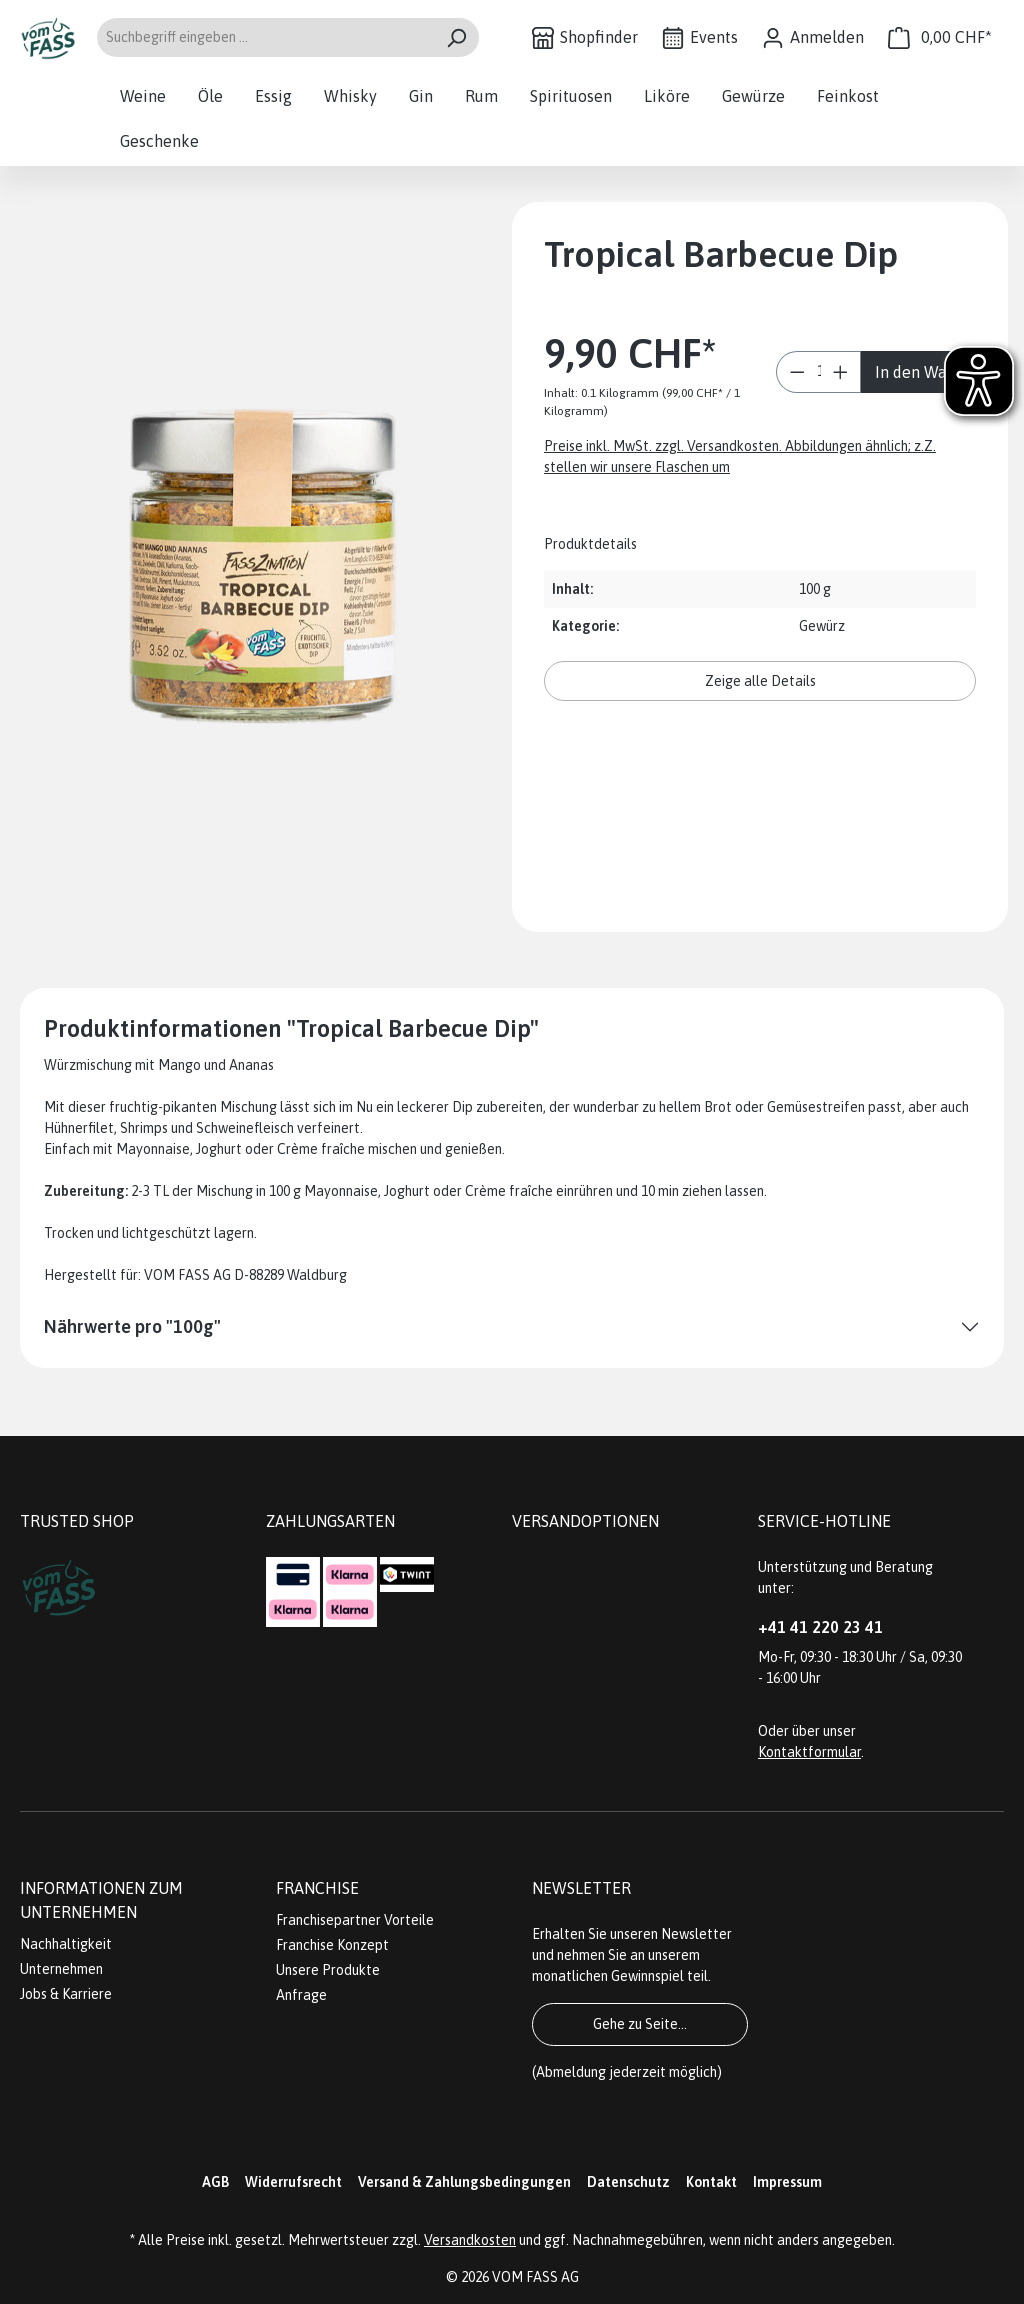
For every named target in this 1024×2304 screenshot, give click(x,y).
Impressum (787, 2182)
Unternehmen (61, 1969)
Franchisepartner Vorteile (355, 1920)
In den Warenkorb (927, 372)
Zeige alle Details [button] (760, 681)
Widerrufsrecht (293, 2182)
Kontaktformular (809, 1752)
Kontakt (711, 2182)
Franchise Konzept (332, 1945)
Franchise (317, 1888)
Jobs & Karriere (66, 1994)
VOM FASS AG (535, 2277)
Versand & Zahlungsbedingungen (464, 2182)
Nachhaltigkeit (66, 1944)
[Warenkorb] (940, 37)
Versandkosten (470, 2240)
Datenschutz (628, 2182)
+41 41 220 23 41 (820, 1627)
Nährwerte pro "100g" (132, 1326)
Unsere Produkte (328, 1970)
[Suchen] (456, 37)
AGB (215, 2182)
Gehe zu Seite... (640, 2024)
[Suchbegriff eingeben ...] (265, 37)
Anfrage (301, 1995)
